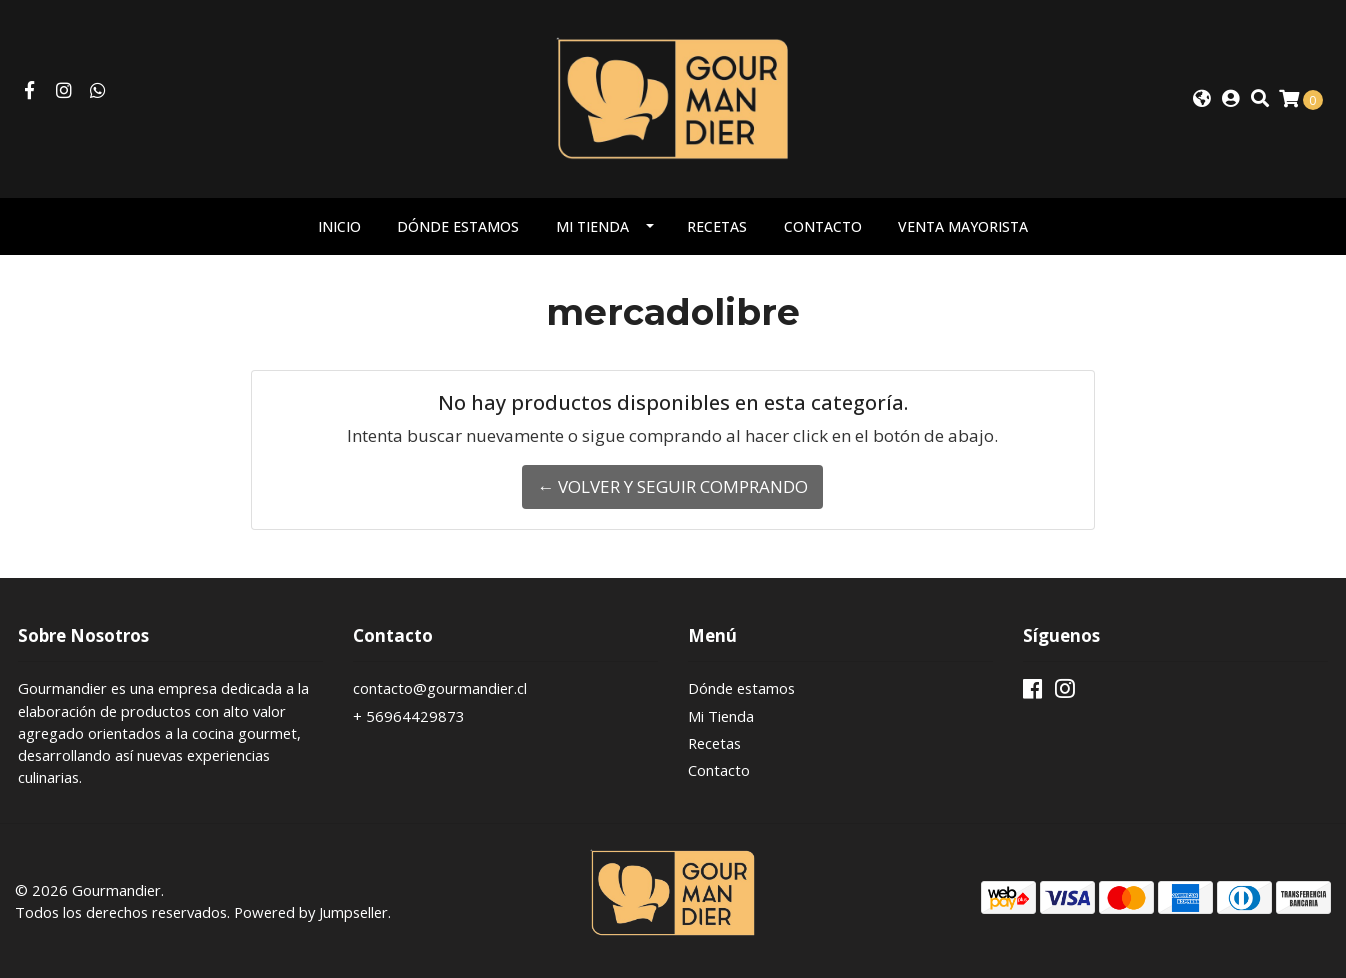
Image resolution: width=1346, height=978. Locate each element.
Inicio (339, 226)
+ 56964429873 (409, 716)
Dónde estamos (458, 226)
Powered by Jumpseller (311, 912)
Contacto (823, 226)
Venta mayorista (963, 226)
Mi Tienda (592, 226)
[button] (1202, 99)
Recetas (717, 226)
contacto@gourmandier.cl (440, 688)
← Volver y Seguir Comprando (672, 486)
